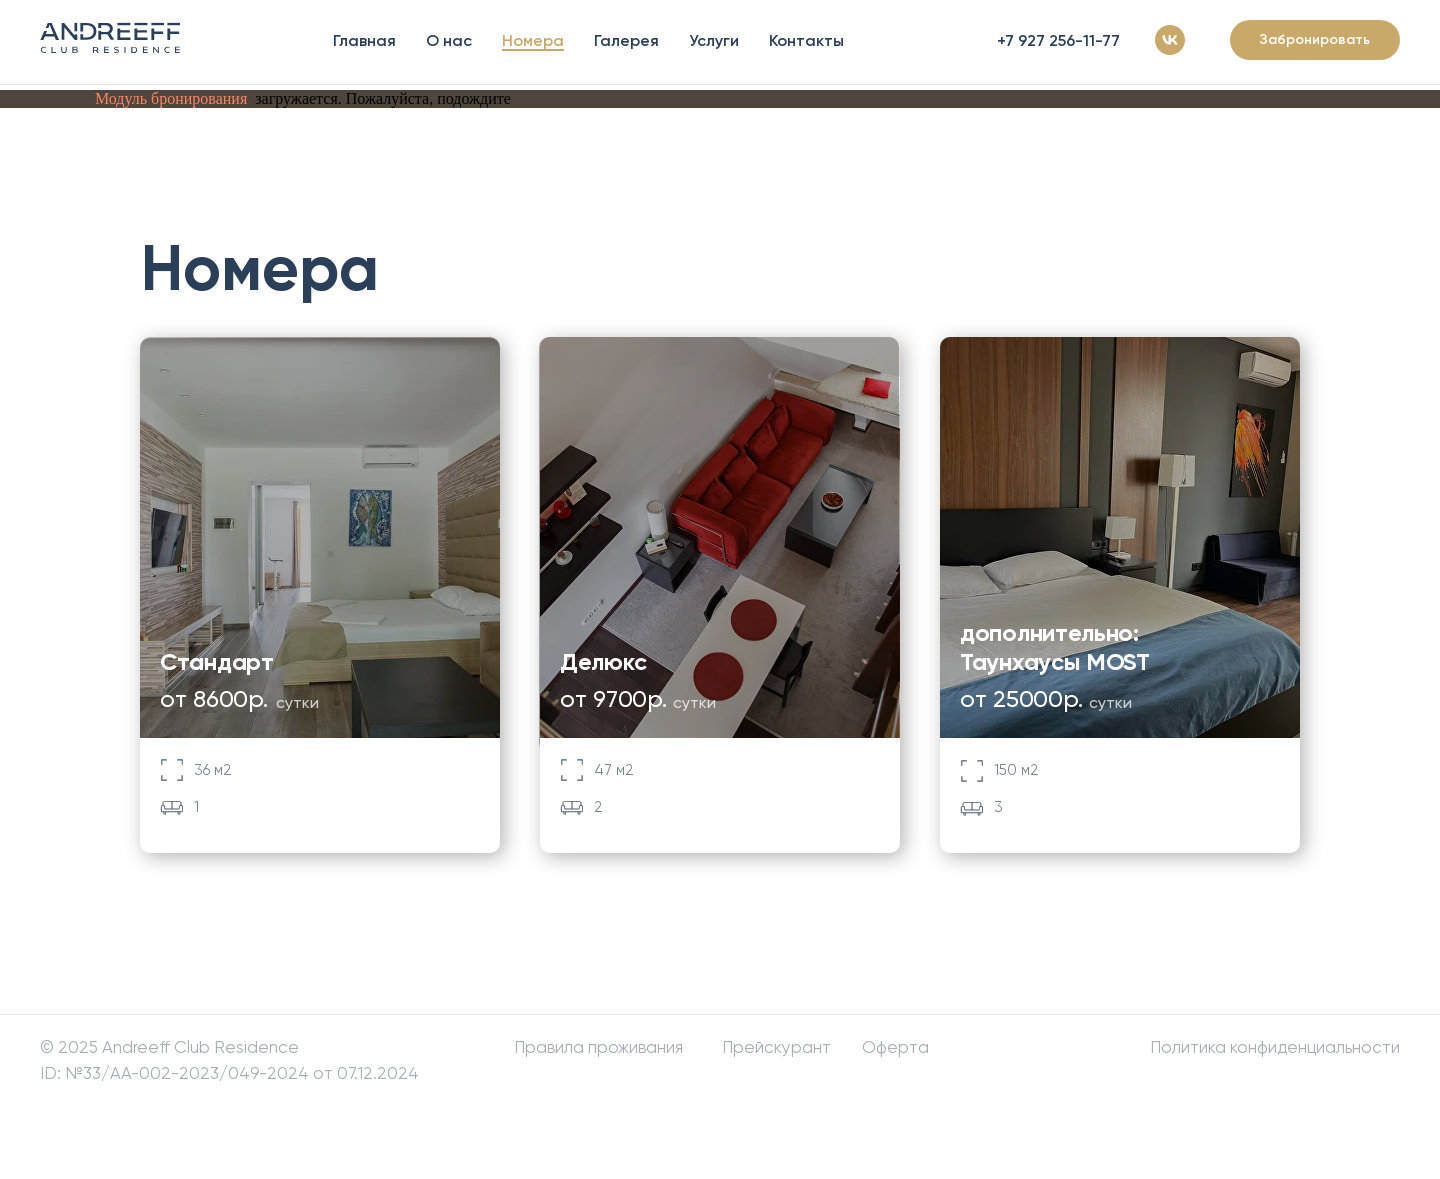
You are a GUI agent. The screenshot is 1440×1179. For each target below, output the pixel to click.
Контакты (806, 40)
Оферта (895, 1047)
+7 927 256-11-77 (1058, 40)
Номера (533, 40)
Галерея (626, 40)
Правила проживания (598, 1047)
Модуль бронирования (171, 98)
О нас (449, 40)
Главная (364, 40)
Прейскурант (776, 1047)
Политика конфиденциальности (1275, 1047)
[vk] (1170, 40)
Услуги (714, 40)
